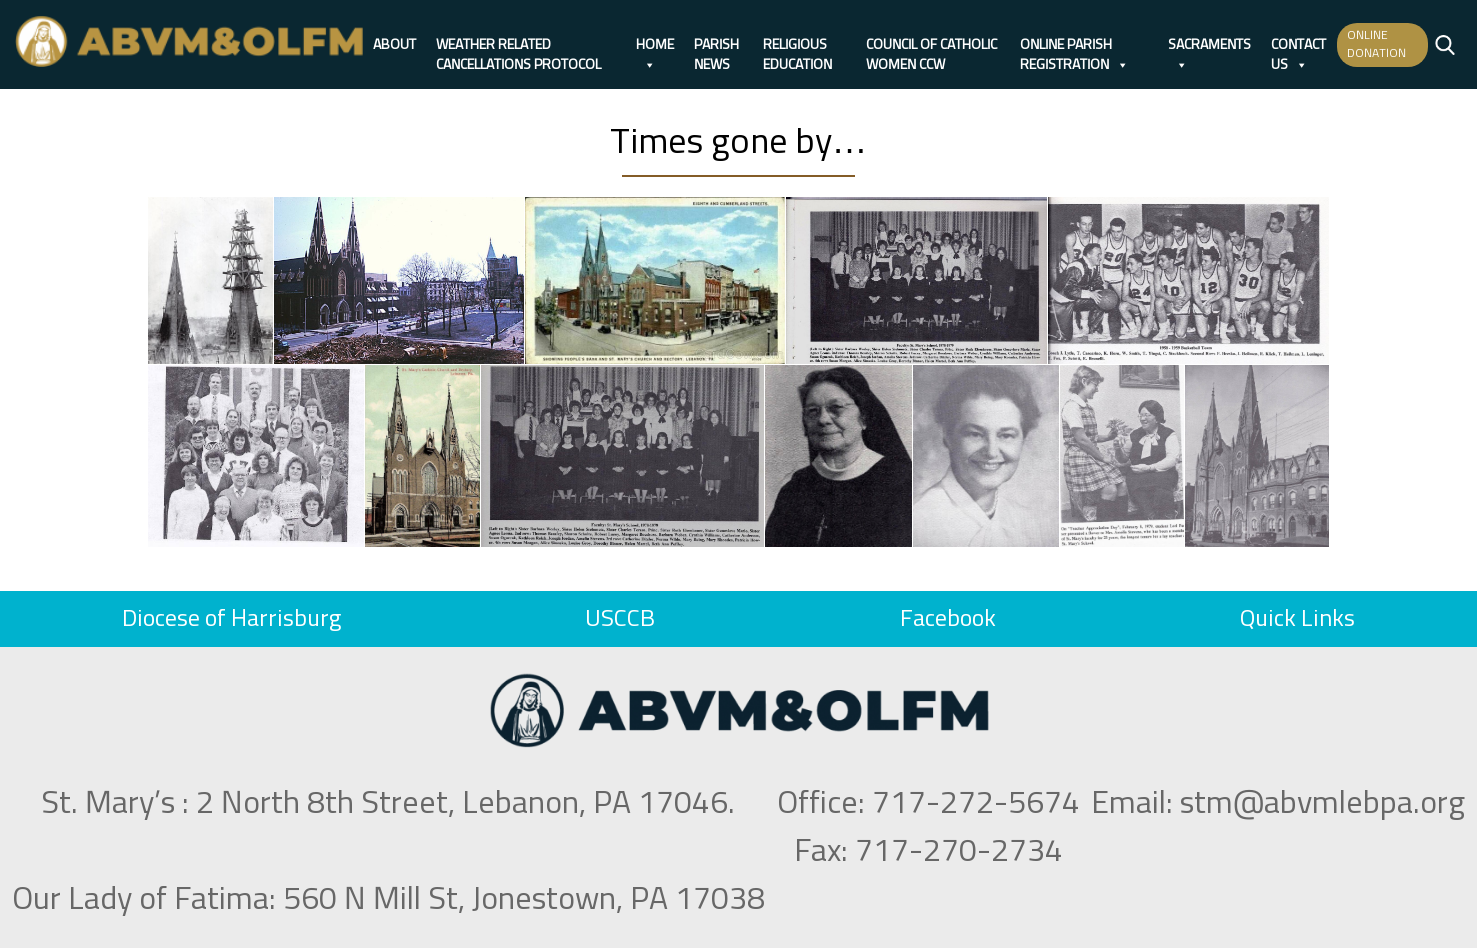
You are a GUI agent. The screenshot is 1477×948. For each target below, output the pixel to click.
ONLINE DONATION (1376, 45)
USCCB (620, 619)
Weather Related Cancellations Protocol (518, 46)
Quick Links (1297, 619)
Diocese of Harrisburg (231, 619)
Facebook (948, 619)
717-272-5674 (976, 804)
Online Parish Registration (1074, 46)
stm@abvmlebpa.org (1322, 804)
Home (655, 46)
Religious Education (797, 46)
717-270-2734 (959, 852)
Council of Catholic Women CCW (931, 46)
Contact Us (1298, 46)
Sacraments (1209, 46)
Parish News (716, 46)
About (394, 45)
